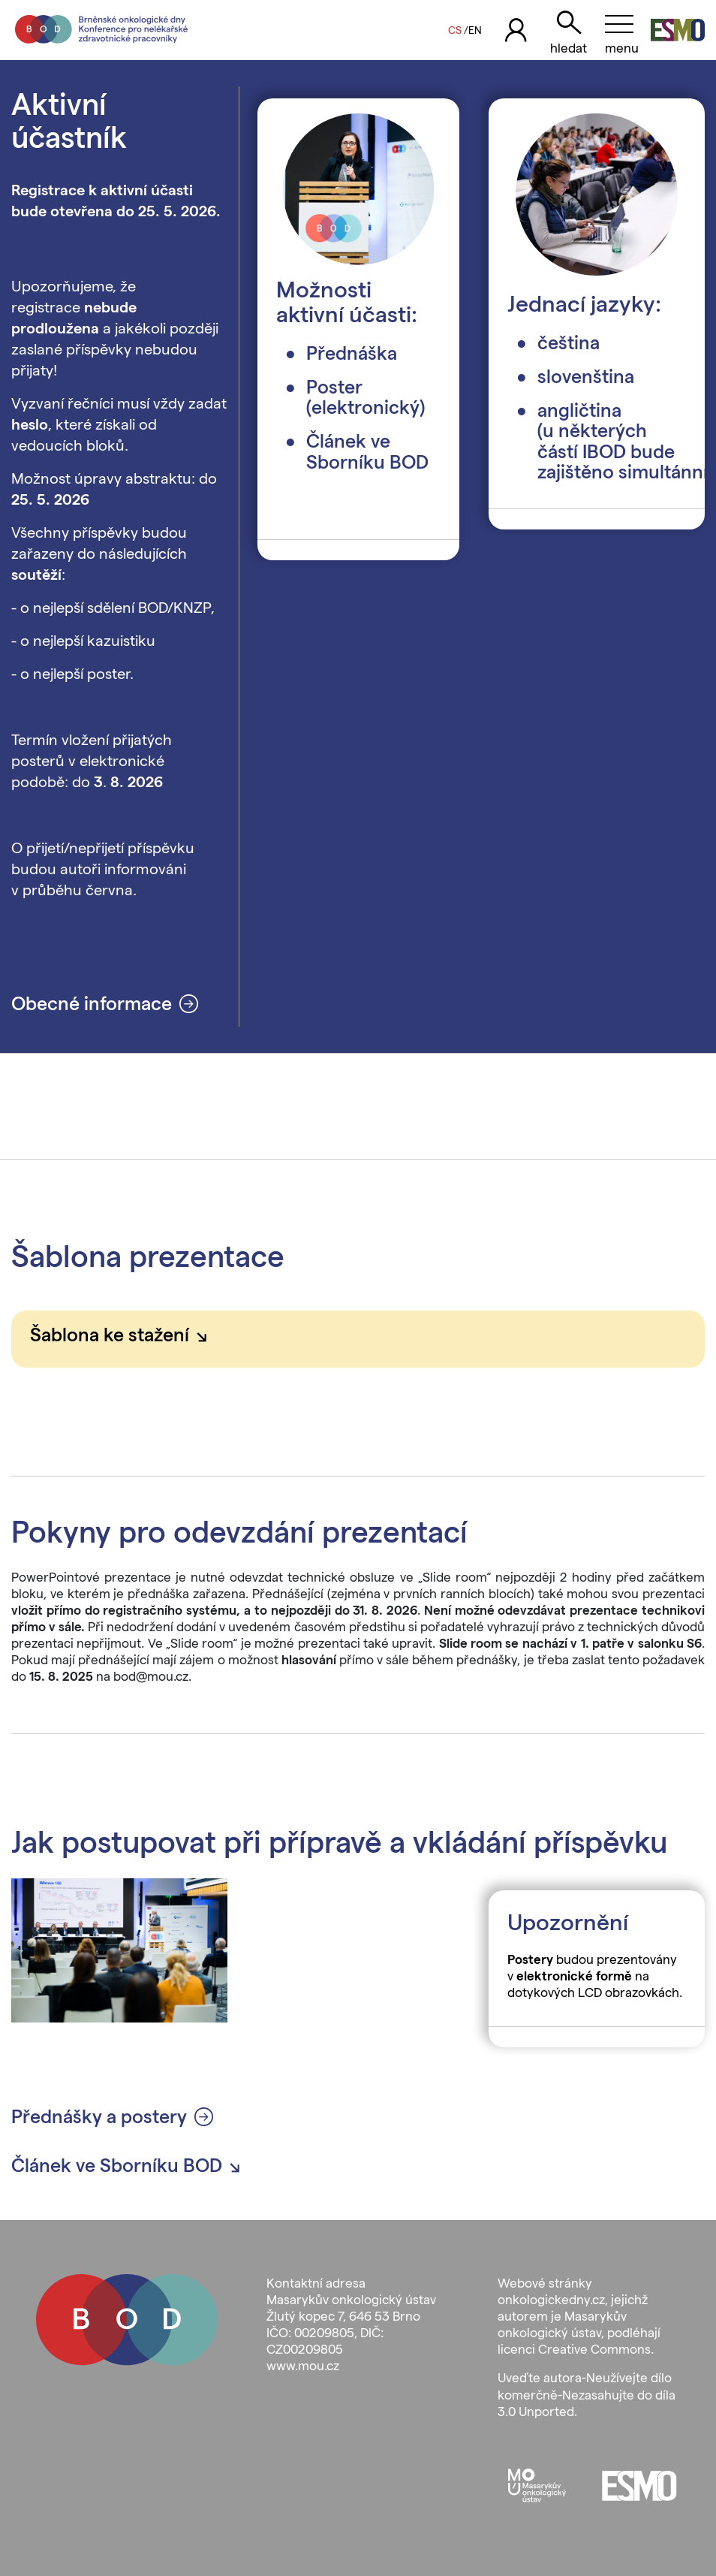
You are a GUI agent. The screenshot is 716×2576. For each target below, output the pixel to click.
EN (475, 29)
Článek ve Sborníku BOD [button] (130, 2165)
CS (455, 29)
